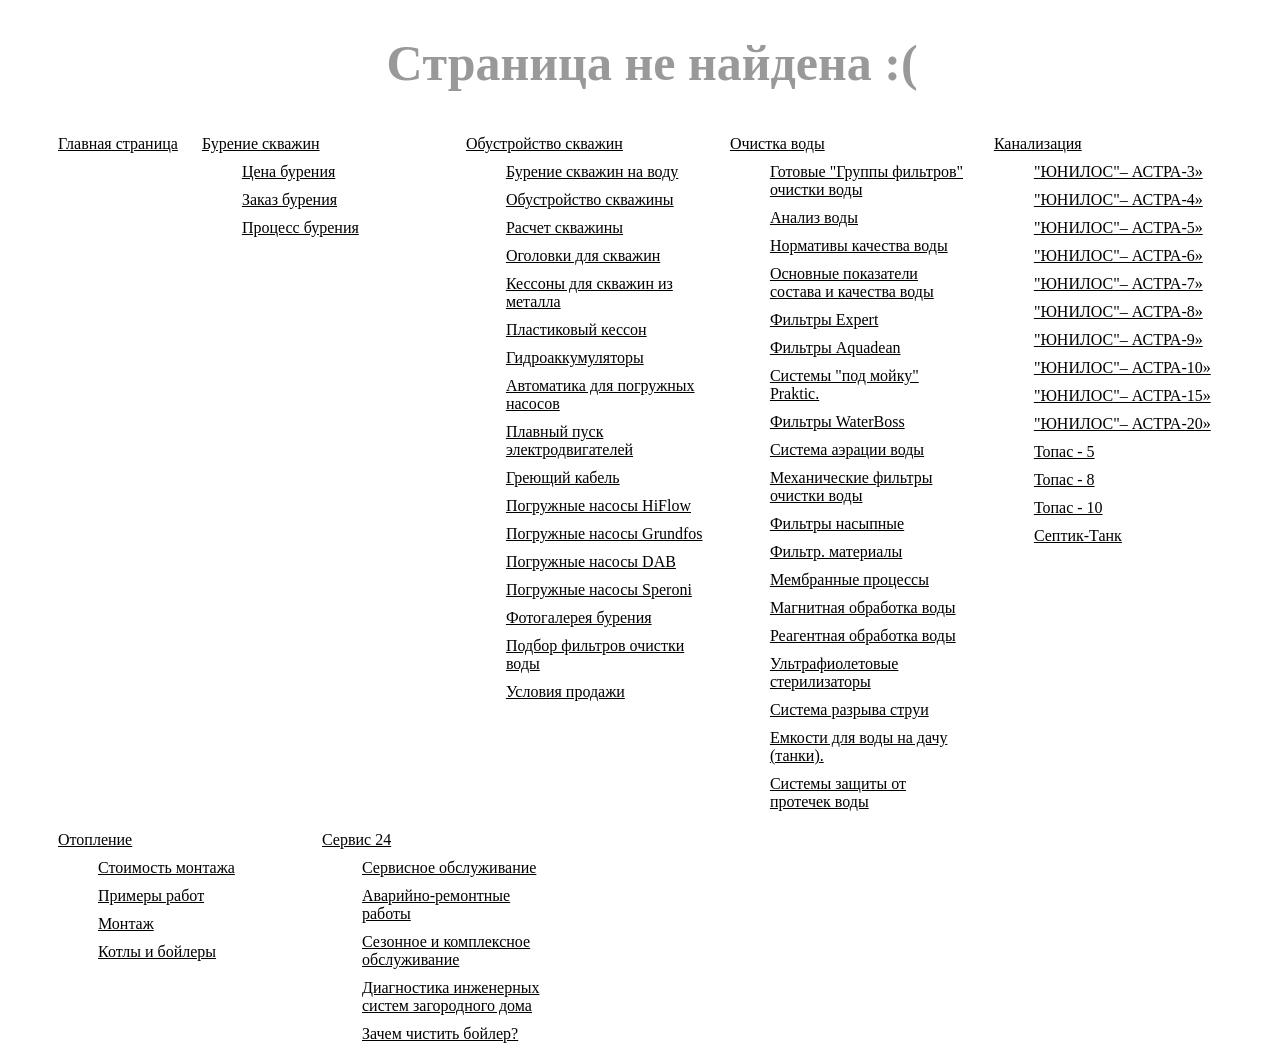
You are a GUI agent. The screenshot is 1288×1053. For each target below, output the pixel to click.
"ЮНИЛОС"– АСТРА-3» (1118, 171)
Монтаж (126, 923)
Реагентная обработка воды (863, 635)
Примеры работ (151, 895)
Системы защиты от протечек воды (838, 792)
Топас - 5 (1064, 451)
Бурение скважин (261, 143)
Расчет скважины (564, 227)
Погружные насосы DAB (591, 561)
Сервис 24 (356, 839)
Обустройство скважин (544, 143)
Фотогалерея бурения (579, 617)
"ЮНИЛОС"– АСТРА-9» (1118, 339)
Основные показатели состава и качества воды (852, 282)
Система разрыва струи (849, 709)
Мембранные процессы (849, 579)
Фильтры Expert (824, 319)
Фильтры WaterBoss (837, 421)
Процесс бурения (300, 227)
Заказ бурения (289, 199)
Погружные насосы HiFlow (598, 505)
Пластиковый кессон (576, 329)
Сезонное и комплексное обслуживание (446, 950)
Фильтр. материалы (836, 551)
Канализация (1038, 143)
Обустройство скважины (590, 199)
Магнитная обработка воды (863, 607)
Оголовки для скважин (583, 255)
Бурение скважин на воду (592, 171)
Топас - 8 (1064, 479)
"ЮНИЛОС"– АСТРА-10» (1122, 367)
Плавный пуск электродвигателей (569, 440)
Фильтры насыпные (837, 523)
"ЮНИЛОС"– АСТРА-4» (1118, 199)
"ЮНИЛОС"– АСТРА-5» (1118, 227)
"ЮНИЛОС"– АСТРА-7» (1118, 283)
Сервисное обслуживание (449, 867)
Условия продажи (565, 691)
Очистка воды (777, 143)
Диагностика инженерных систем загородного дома (450, 996)
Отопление (95, 839)
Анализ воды (814, 217)
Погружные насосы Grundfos (604, 533)
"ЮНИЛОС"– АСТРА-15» (1122, 395)
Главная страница (118, 143)
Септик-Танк (1078, 535)
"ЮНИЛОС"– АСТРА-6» (1118, 255)
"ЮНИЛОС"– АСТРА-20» (1122, 423)
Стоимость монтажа (166, 867)
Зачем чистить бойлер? (440, 1033)
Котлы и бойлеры (157, 951)
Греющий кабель (563, 477)
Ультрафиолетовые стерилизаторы (834, 672)
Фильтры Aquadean (835, 347)
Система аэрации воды (847, 449)
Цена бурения (288, 171)
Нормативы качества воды (859, 245)
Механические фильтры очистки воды (851, 486)
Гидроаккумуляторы (575, 357)
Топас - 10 (1068, 507)
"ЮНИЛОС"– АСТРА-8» (1118, 311)
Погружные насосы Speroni (599, 589)
